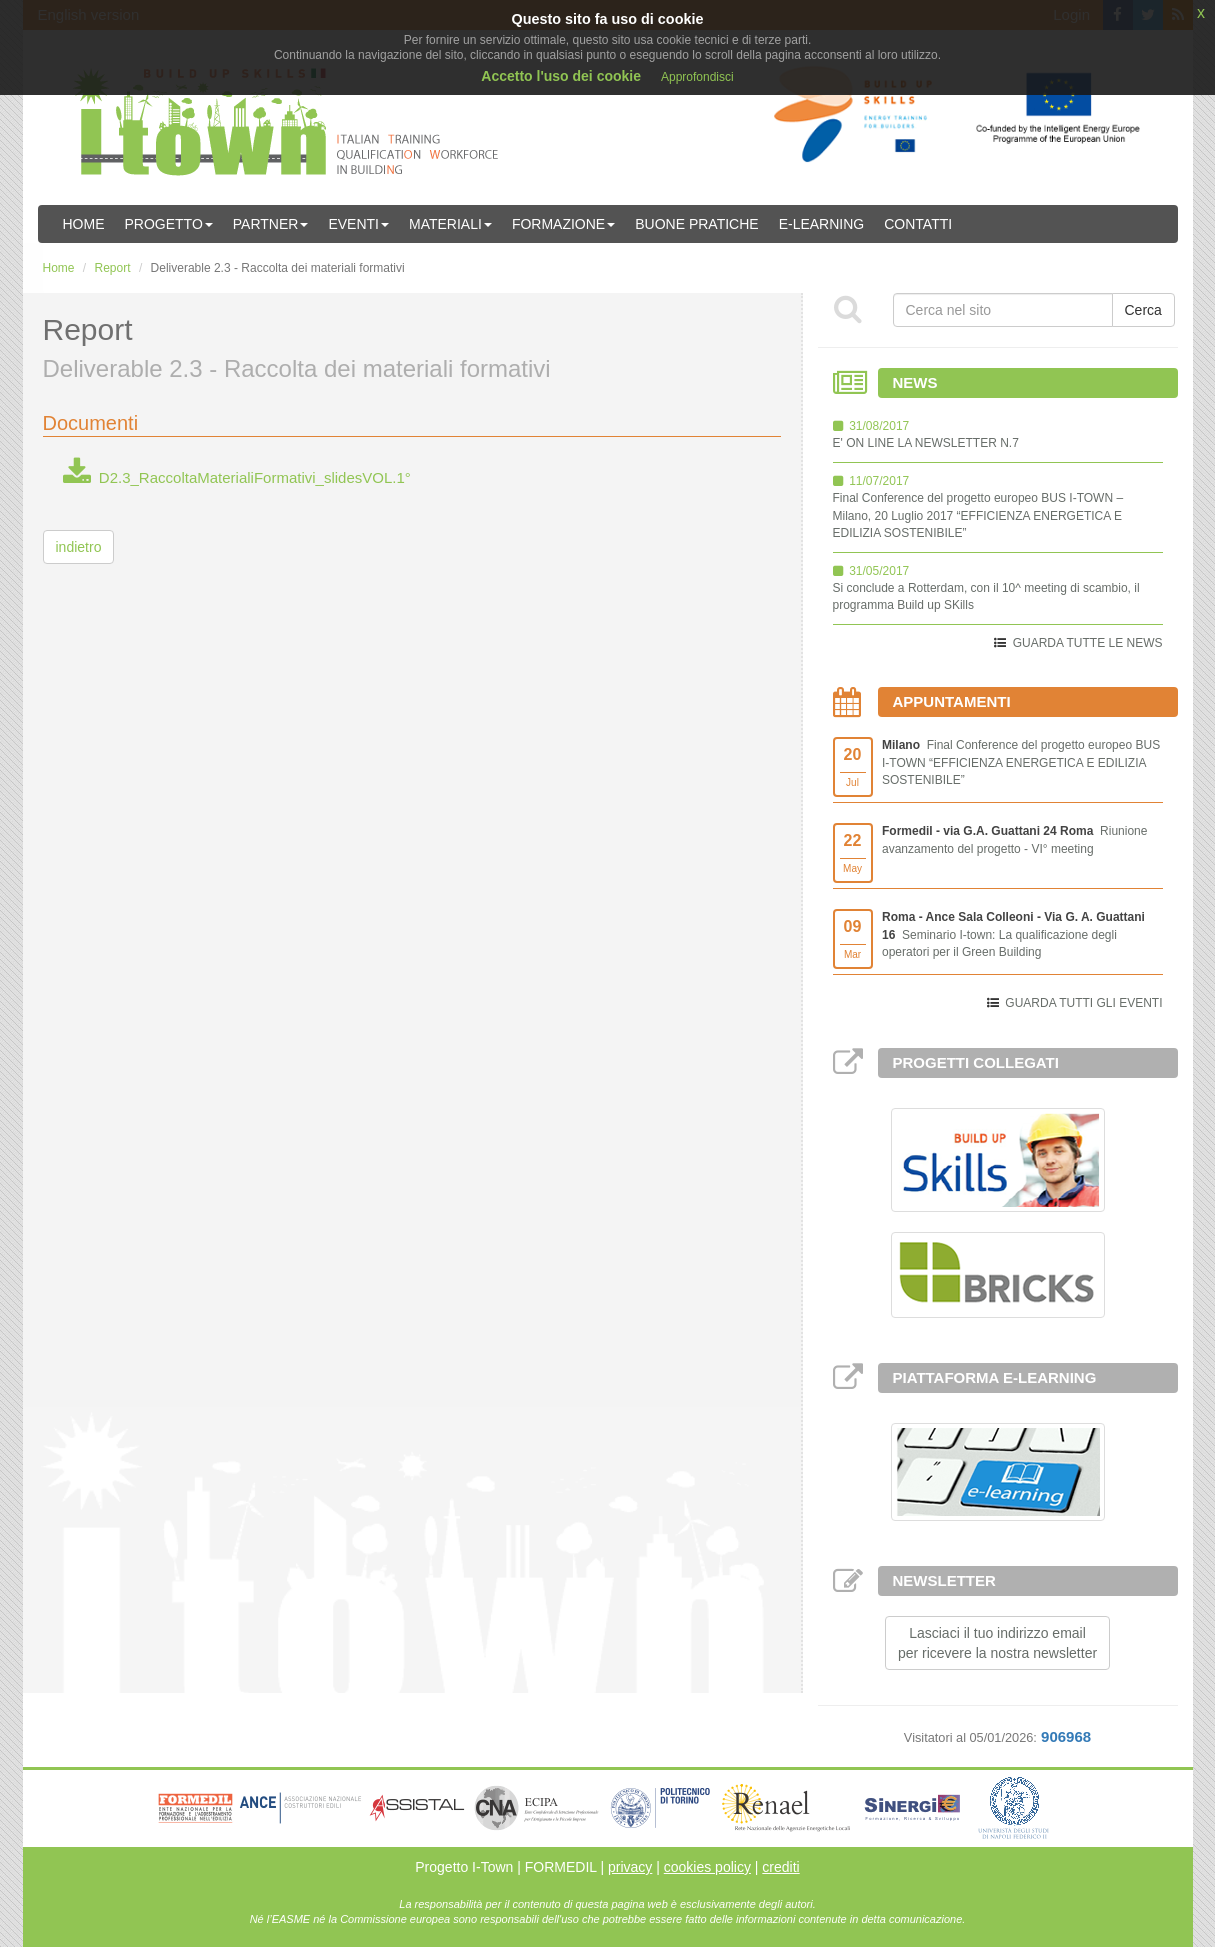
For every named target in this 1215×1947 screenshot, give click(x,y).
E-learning (822, 224)
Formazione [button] (563, 224)
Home (84, 224)
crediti (780, 1867)
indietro (79, 547)
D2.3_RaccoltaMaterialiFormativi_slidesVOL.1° (237, 477)
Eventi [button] (358, 224)
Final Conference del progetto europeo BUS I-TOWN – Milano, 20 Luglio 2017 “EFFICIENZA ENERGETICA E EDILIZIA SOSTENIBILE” (978, 515)
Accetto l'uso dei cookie (561, 76)
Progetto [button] (169, 224)
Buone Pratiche (696, 224)
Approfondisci (697, 77)
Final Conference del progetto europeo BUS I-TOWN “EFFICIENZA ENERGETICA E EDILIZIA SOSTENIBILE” (1021, 762)
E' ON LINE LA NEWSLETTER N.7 (926, 443)
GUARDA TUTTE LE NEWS (1088, 643)
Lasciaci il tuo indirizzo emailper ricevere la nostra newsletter (997, 1643)
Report (113, 268)
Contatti (918, 224)
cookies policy (707, 1867)
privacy (630, 1867)
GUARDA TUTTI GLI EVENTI (1083, 1003)
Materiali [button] (450, 224)
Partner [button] (271, 224)
